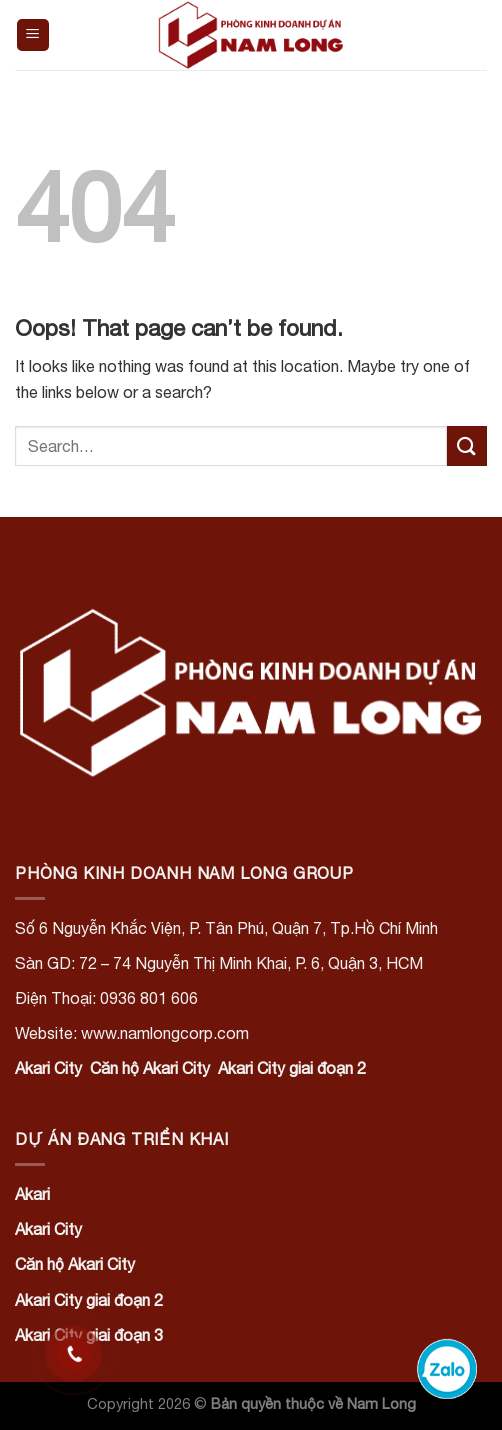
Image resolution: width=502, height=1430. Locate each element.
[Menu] (33, 35)
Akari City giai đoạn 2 (292, 1068)
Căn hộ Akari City (150, 1068)
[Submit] (467, 445)
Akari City (48, 1068)
